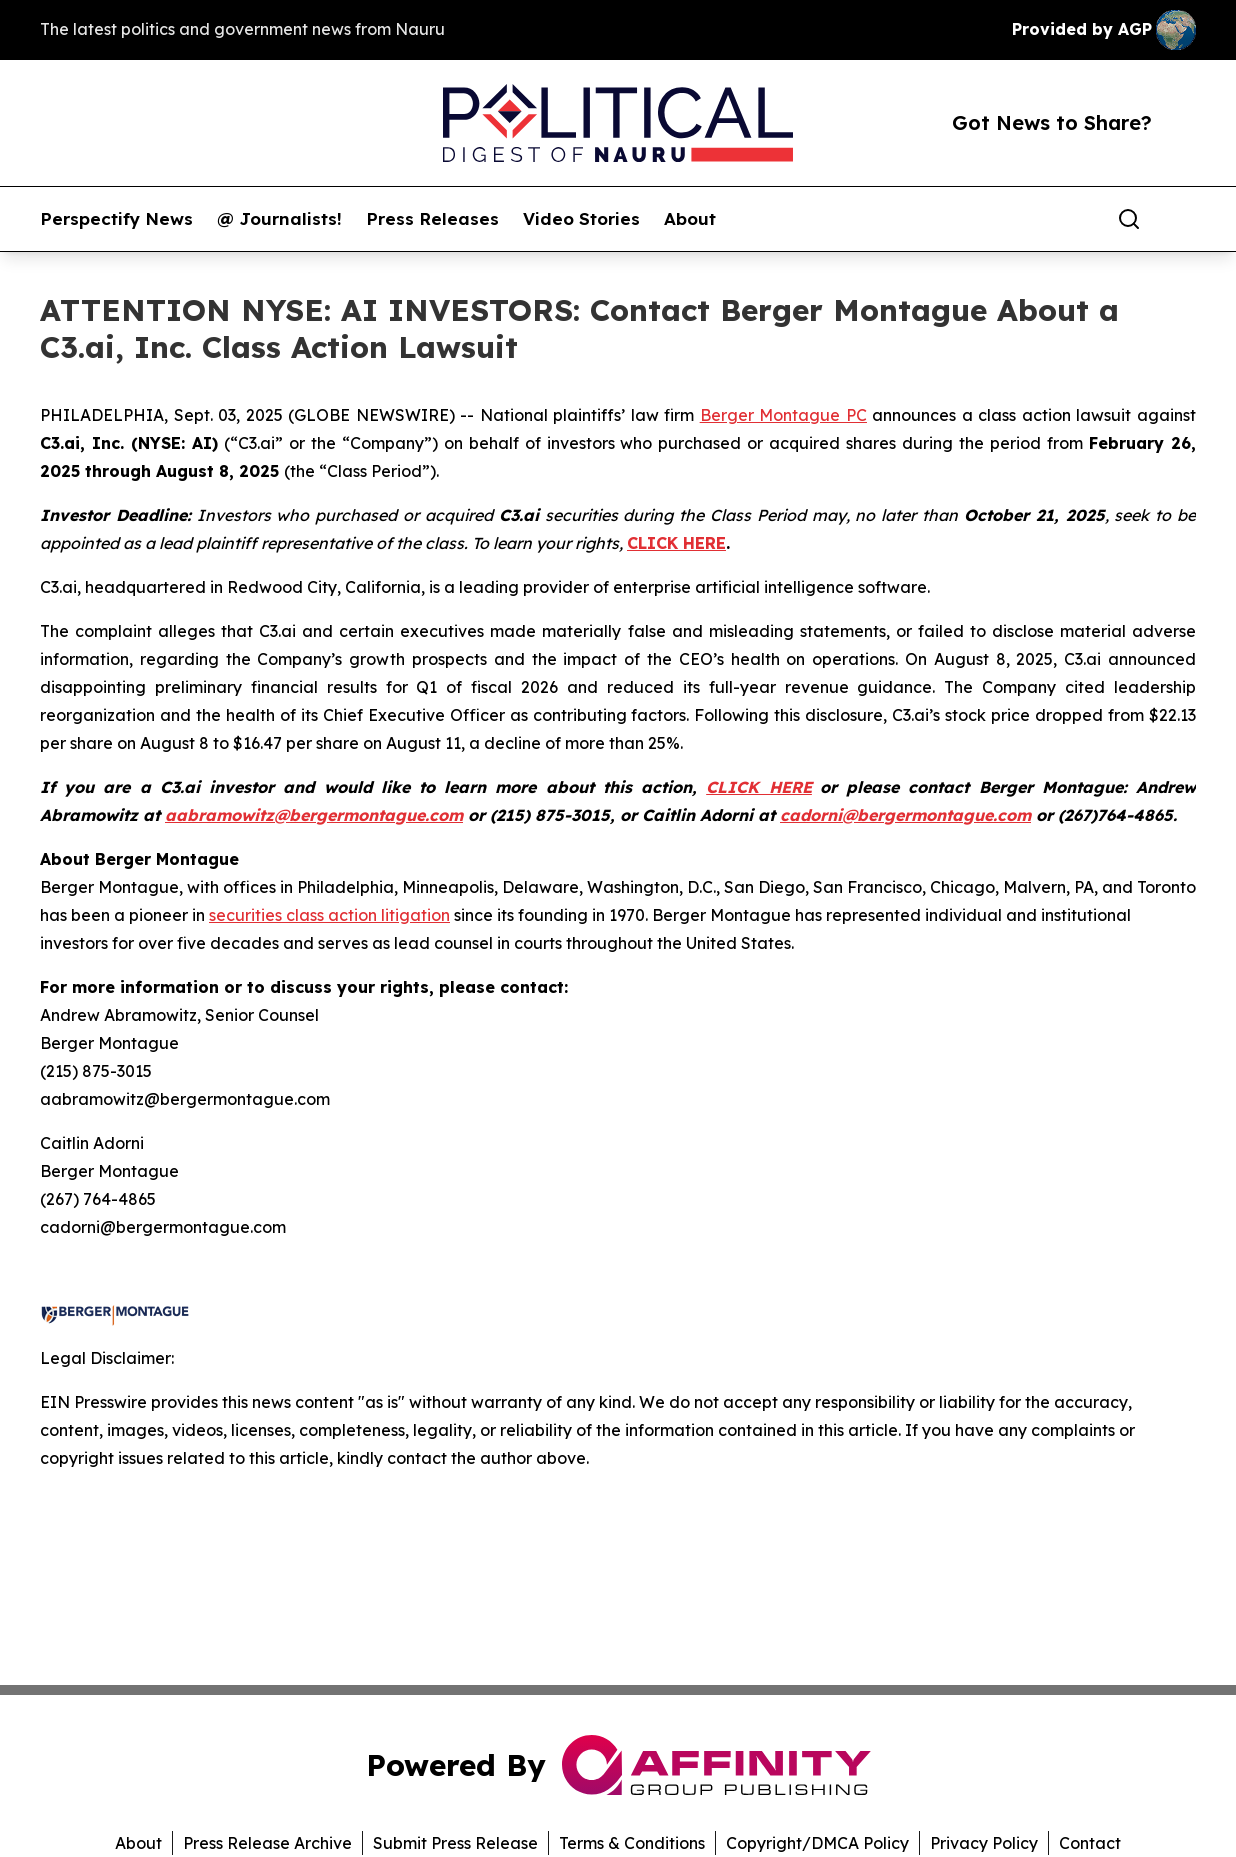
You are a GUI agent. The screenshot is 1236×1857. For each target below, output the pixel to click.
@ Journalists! (279, 219)
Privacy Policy (984, 1843)
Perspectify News (116, 219)
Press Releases (432, 219)
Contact (1090, 1843)
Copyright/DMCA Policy (817, 1843)
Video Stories (581, 219)
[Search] (1129, 219)
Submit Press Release (455, 1843)
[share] (1182, 219)
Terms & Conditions (632, 1843)
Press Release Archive (267, 1843)
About (690, 219)
